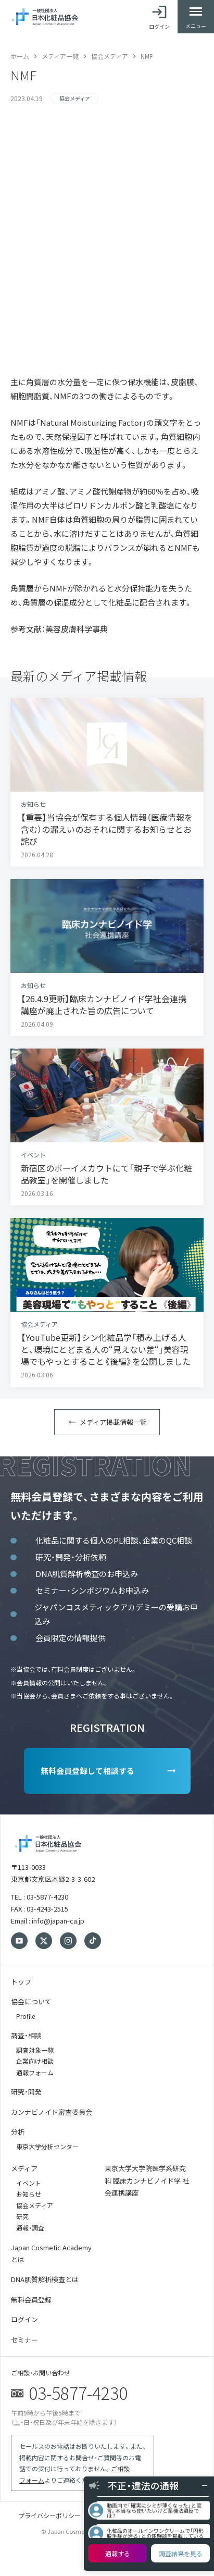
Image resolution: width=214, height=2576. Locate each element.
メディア (24, 2168)
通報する (117, 2553)
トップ (21, 1982)
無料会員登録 (31, 2299)
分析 (17, 2132)
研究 (22, 2216)
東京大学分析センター (47, 2146)
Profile (25, 2016)
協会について (31, 2001)
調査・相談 (26, 2035)
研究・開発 (26, 2092)
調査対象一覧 (35, 2049)
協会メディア (109, 56)
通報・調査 (30, 2227)
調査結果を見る (181, 2553)
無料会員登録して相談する (87, 1770)
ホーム (19, 56)
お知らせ (28, 2193)
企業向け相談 (35, 2060)
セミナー (24, 2340)
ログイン (24, 2319)
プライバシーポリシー (49, 2515)
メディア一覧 (60, 56)
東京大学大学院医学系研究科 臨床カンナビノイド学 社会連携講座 (147, 2180)
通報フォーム (35, 2072)
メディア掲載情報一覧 (113, 1422)
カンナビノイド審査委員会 (51, 2112)
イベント (28, 2182)
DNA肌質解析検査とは (45, 2279)
